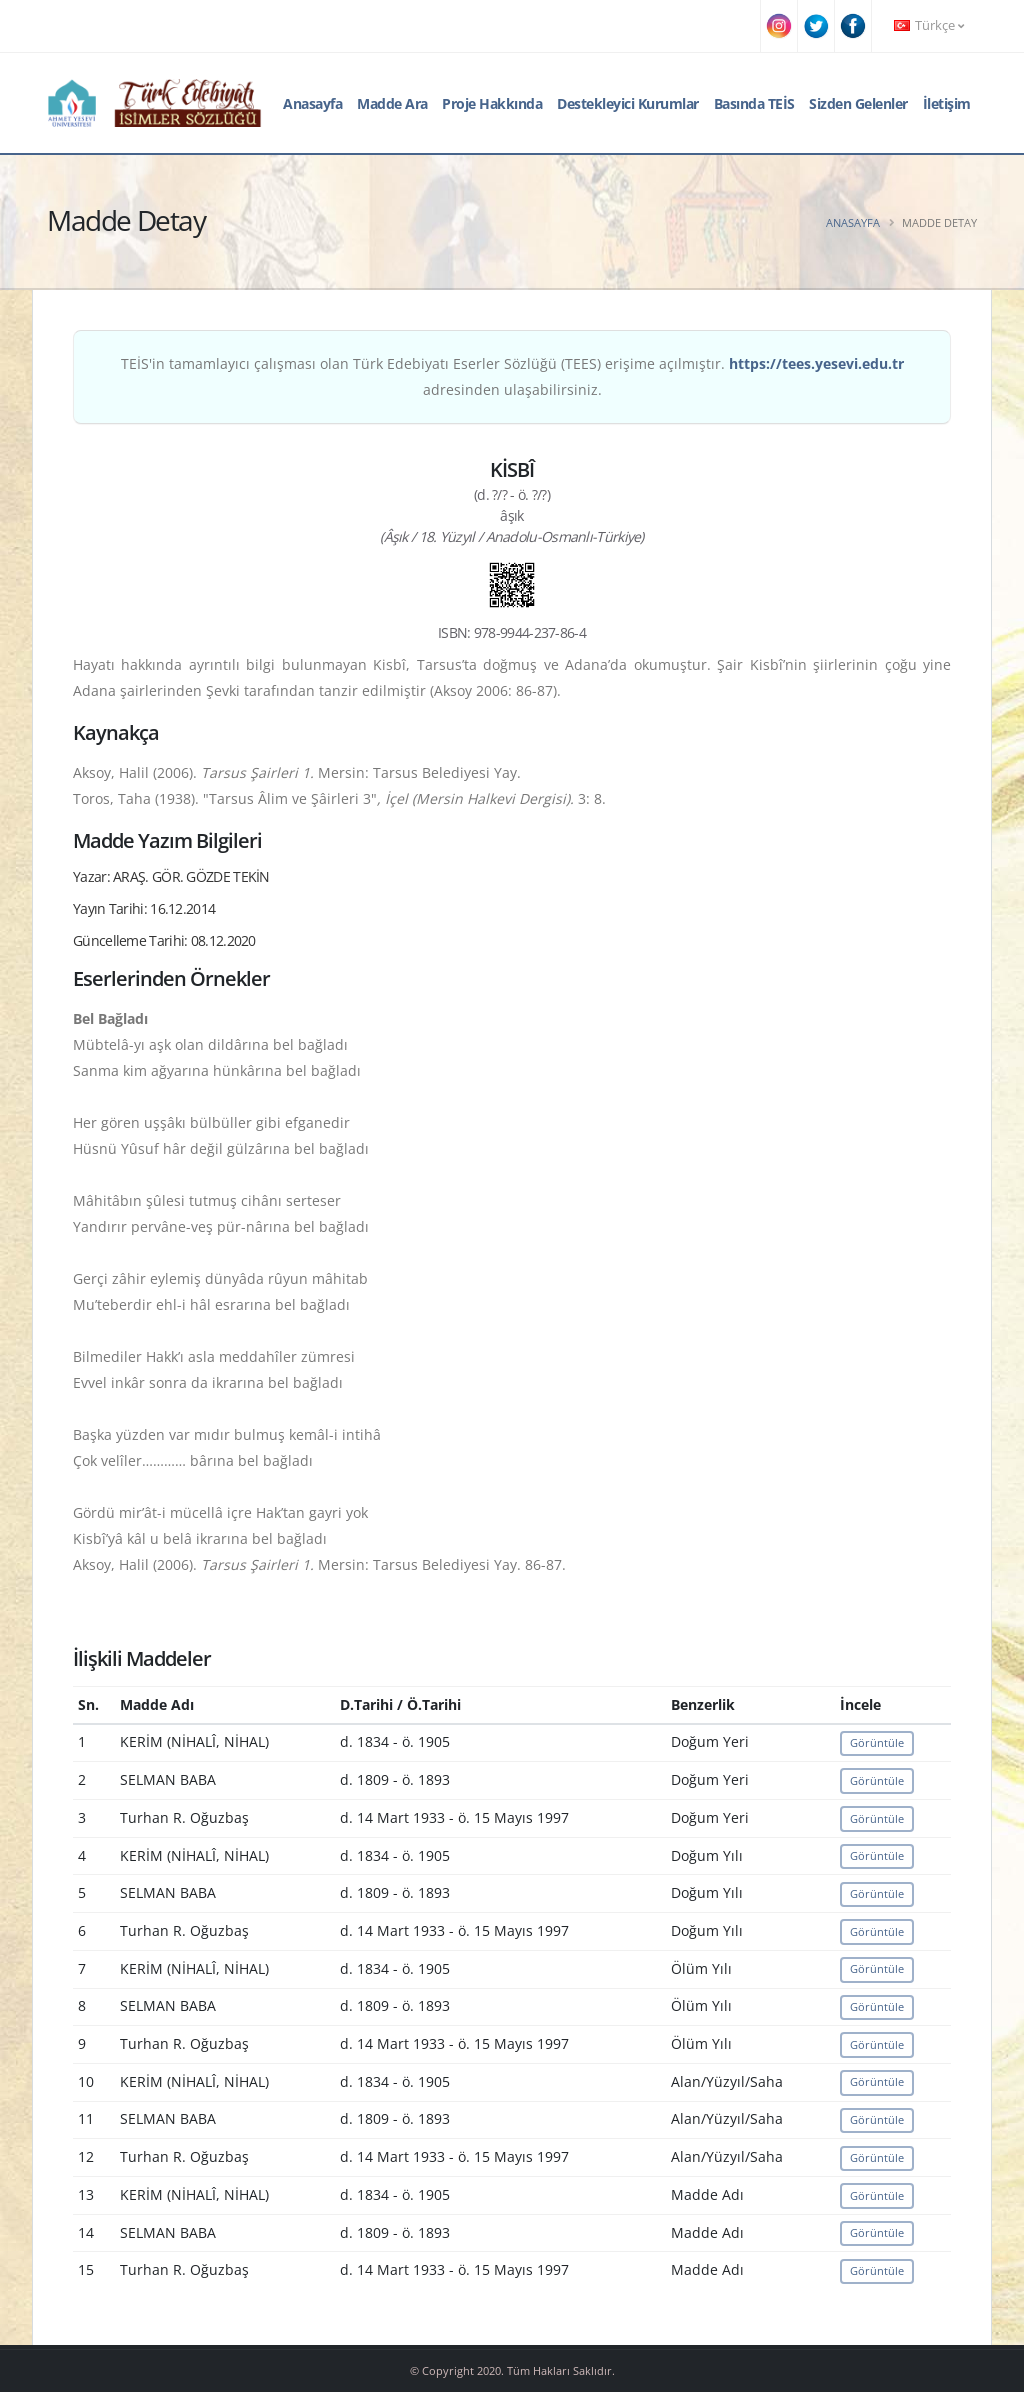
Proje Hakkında (492, 103)
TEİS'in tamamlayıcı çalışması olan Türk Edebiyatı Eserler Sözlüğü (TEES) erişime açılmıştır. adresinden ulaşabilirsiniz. (512, 376)
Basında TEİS (754, 103)
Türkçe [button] (929, 25)
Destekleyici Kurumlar (628, 103)
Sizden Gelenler (858, 103)
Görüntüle (877, 1742)
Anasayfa (312, 103)
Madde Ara (392, 103)
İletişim (947, 103)
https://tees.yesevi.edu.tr (816, 363)
